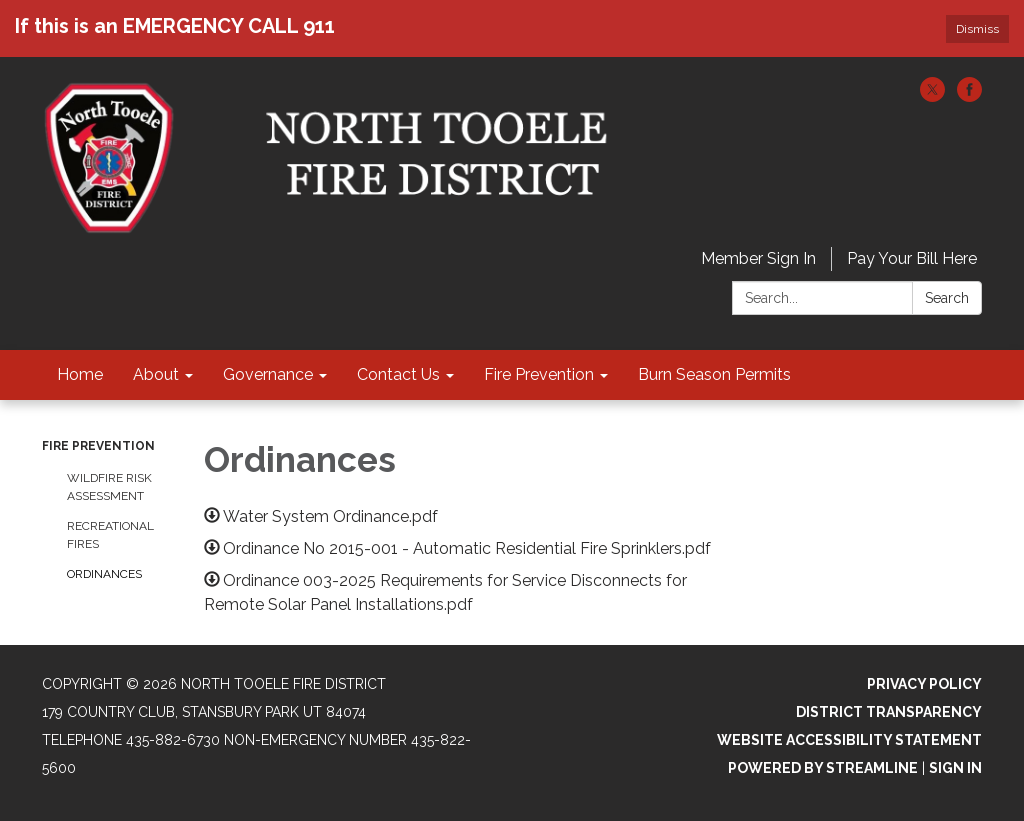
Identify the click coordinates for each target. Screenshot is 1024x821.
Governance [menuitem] (268, 374)
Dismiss (977, 29)
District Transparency (889, 712)
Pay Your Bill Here (912, 258)
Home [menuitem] (80, 374)
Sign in (955, 768)
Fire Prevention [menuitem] (539, 374)
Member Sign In (758, 258)
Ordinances (104, 574)
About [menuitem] (156, 374)
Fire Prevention (98, 446)
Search (947, 298)
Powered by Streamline (823, 768)
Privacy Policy (924, 684)
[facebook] (969, 96)
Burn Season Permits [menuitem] (714, 374)
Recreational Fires (110, 535)
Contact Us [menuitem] (398, 374)
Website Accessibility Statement (849, 740)
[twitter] (932, 96)
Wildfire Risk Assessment (109, 487)
